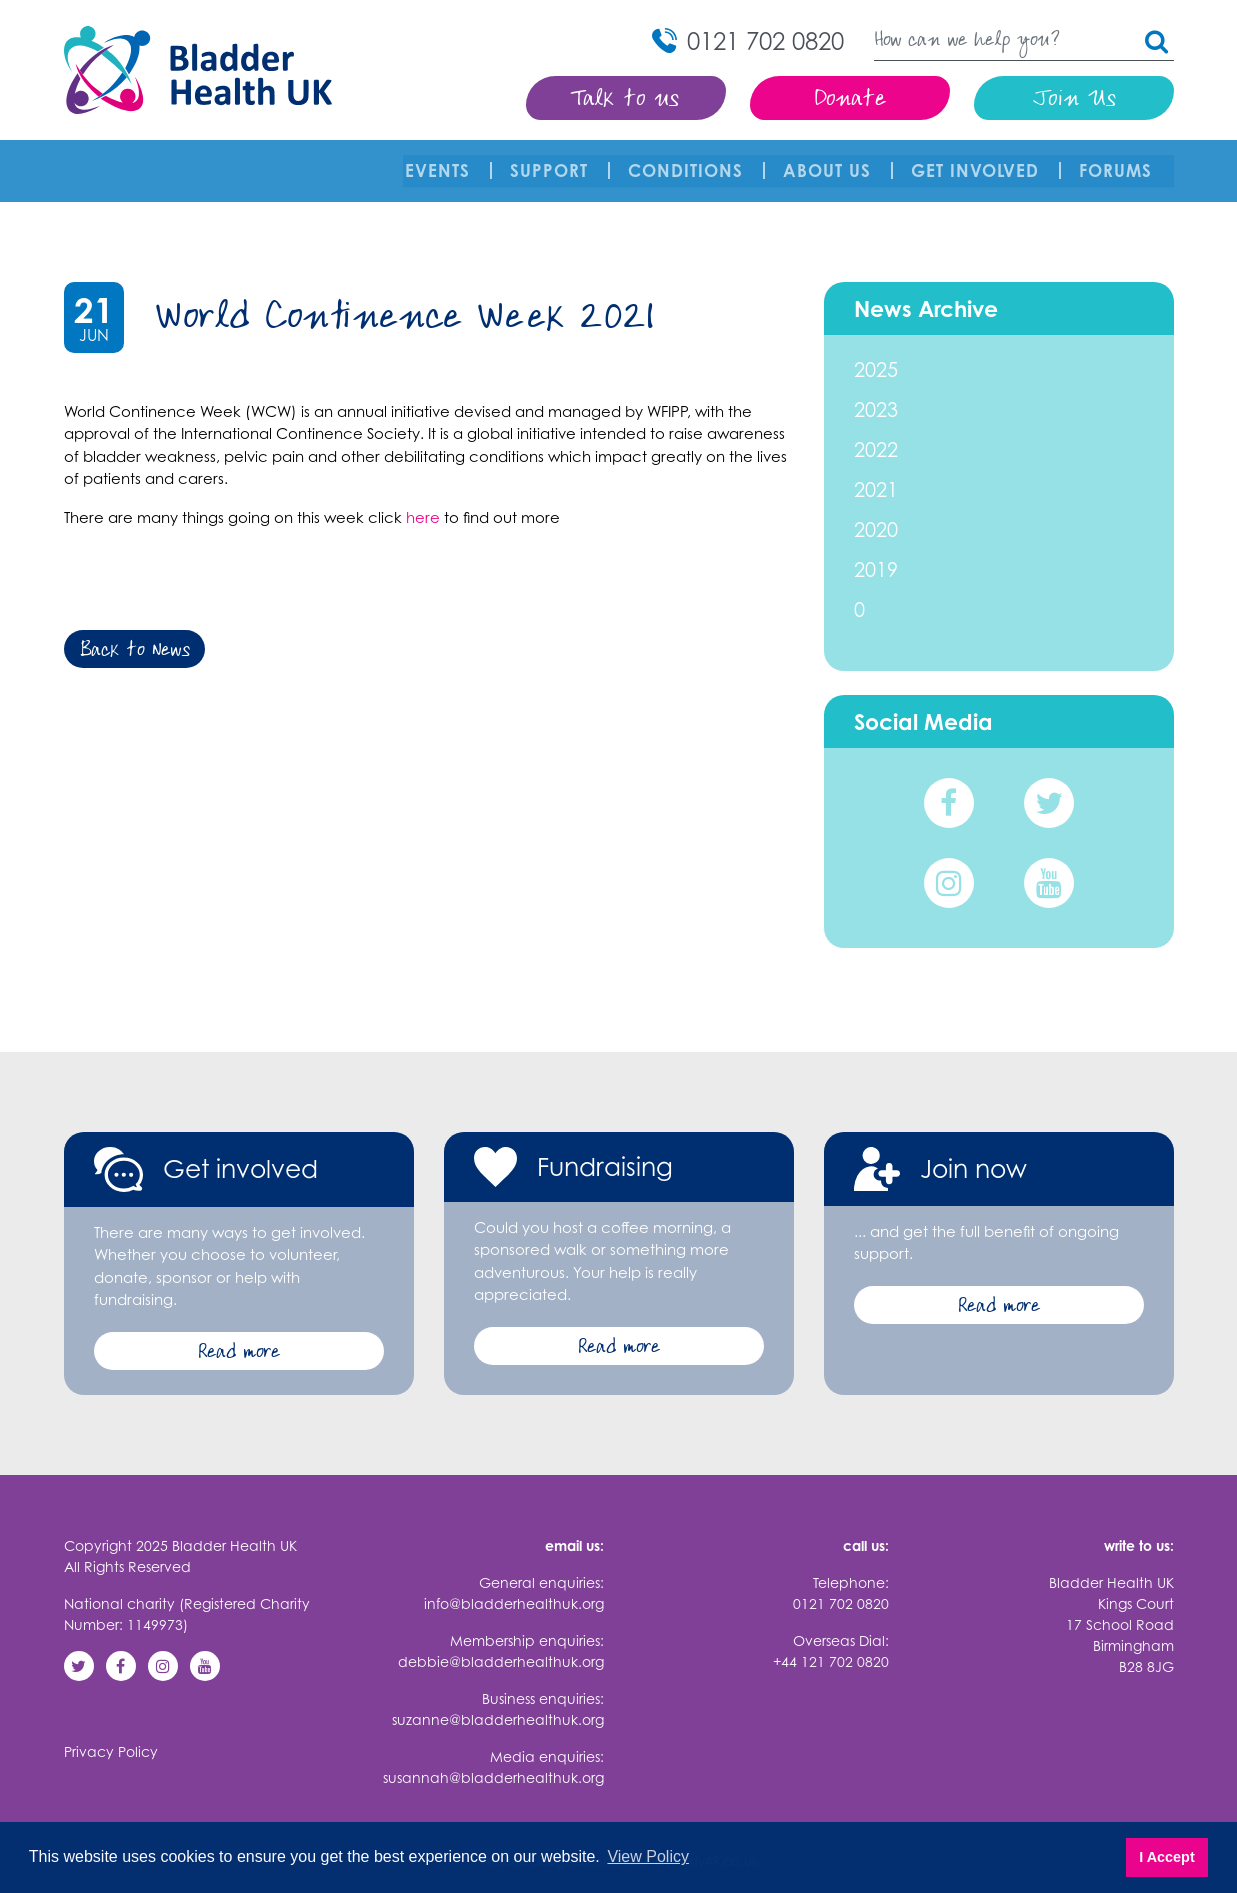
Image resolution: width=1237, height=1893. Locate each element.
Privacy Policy (111, 1736)
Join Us (1073, 100)
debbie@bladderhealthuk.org (501, 1646)
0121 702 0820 (841, 1588)
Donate (849, 100)
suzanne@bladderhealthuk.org (498, 1704)
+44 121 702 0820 (831, 1646)
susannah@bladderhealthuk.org (493, 1762)
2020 (876, 514)
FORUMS (1117, 163)
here (423, 502)
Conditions (687, 163)
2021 (876, 474)
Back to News (134, 637)
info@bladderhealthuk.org (514, 1588)
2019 (876, 554)
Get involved (977, 163)
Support (551, 163)
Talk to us (625, 100)
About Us (829, 163)
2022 (876, 434)
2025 (876, 354)
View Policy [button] (648, 1856)
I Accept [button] (1166, 1857)
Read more (238, 1338)
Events (439, 163)
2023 (876, 394)
